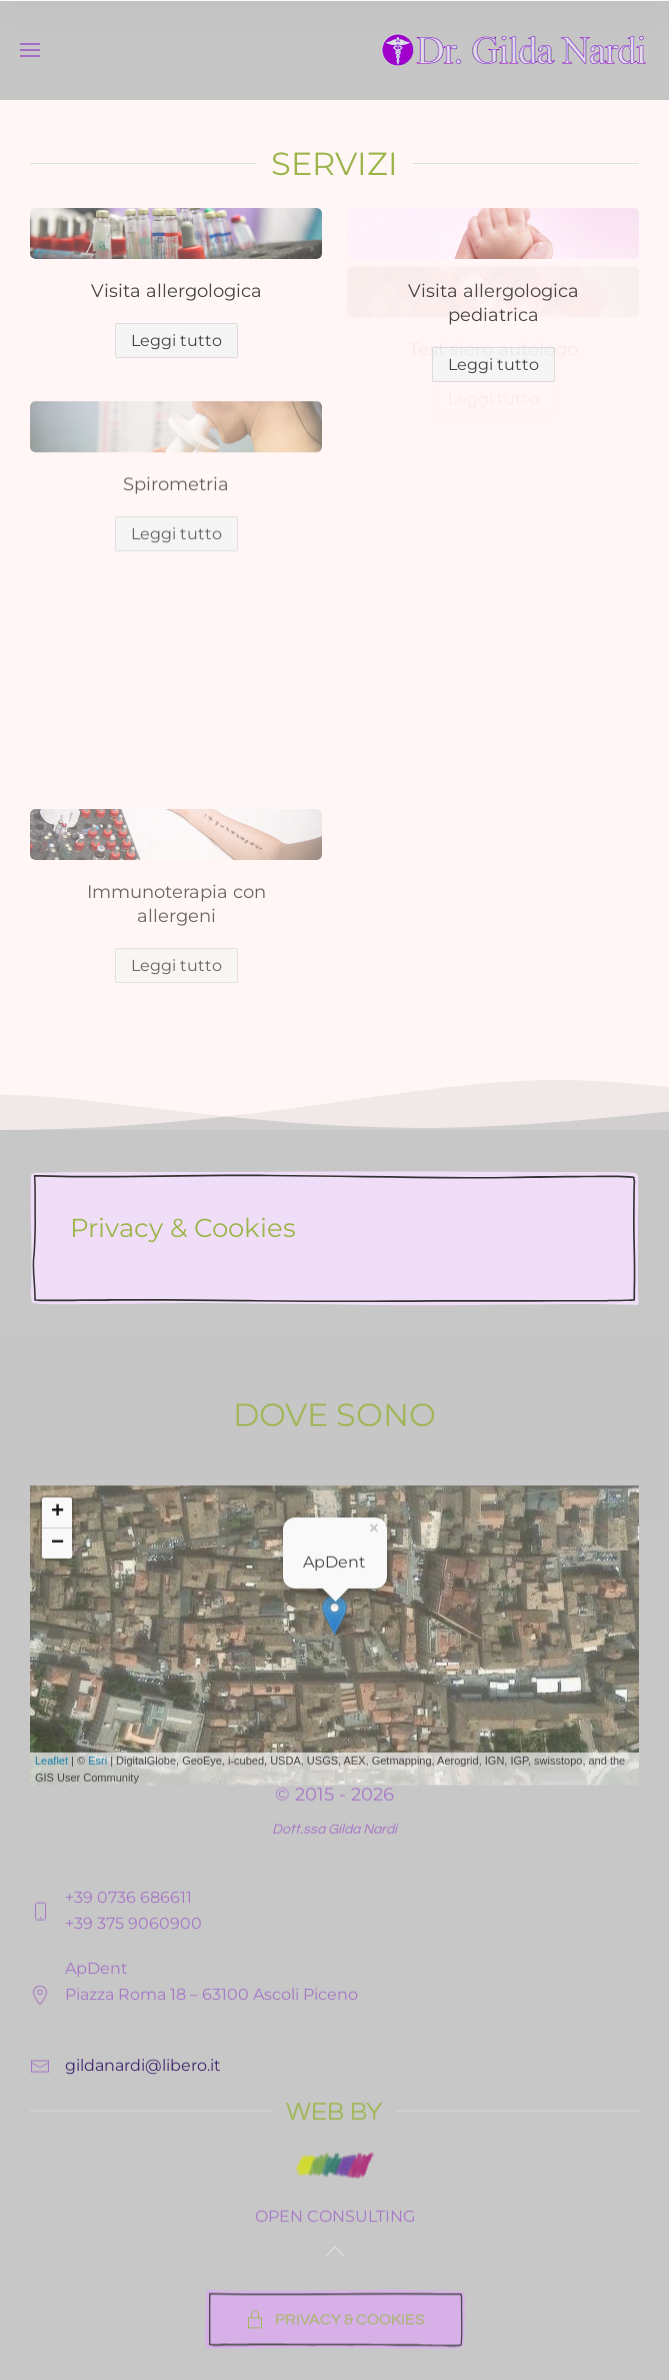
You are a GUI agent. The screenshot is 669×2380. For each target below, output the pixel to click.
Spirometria (176, 401)
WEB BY (334, 2172)
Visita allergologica (176, 291)
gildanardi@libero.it (143, 2151)
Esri (97, 1896)
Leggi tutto (493, 364)
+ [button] (57, 1648)
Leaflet (51, 1896)
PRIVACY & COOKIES (335, 2349)
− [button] (57, 1679)
